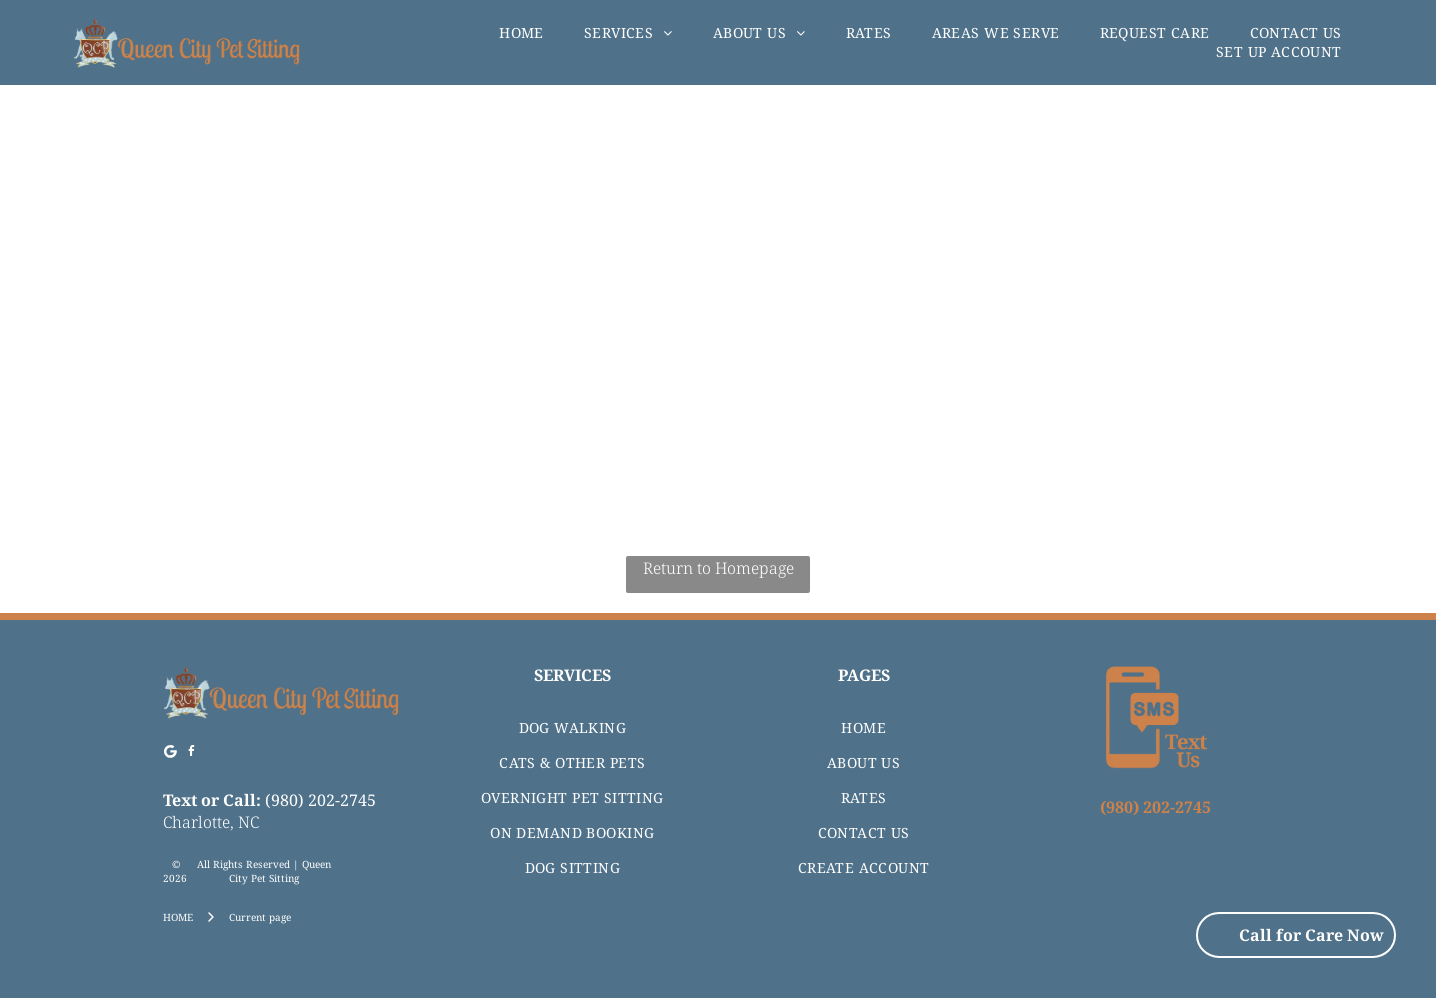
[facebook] (192, 754)
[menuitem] (521, 32)
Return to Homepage (718, 568)
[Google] (171, 754)
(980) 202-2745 (320, 800)
